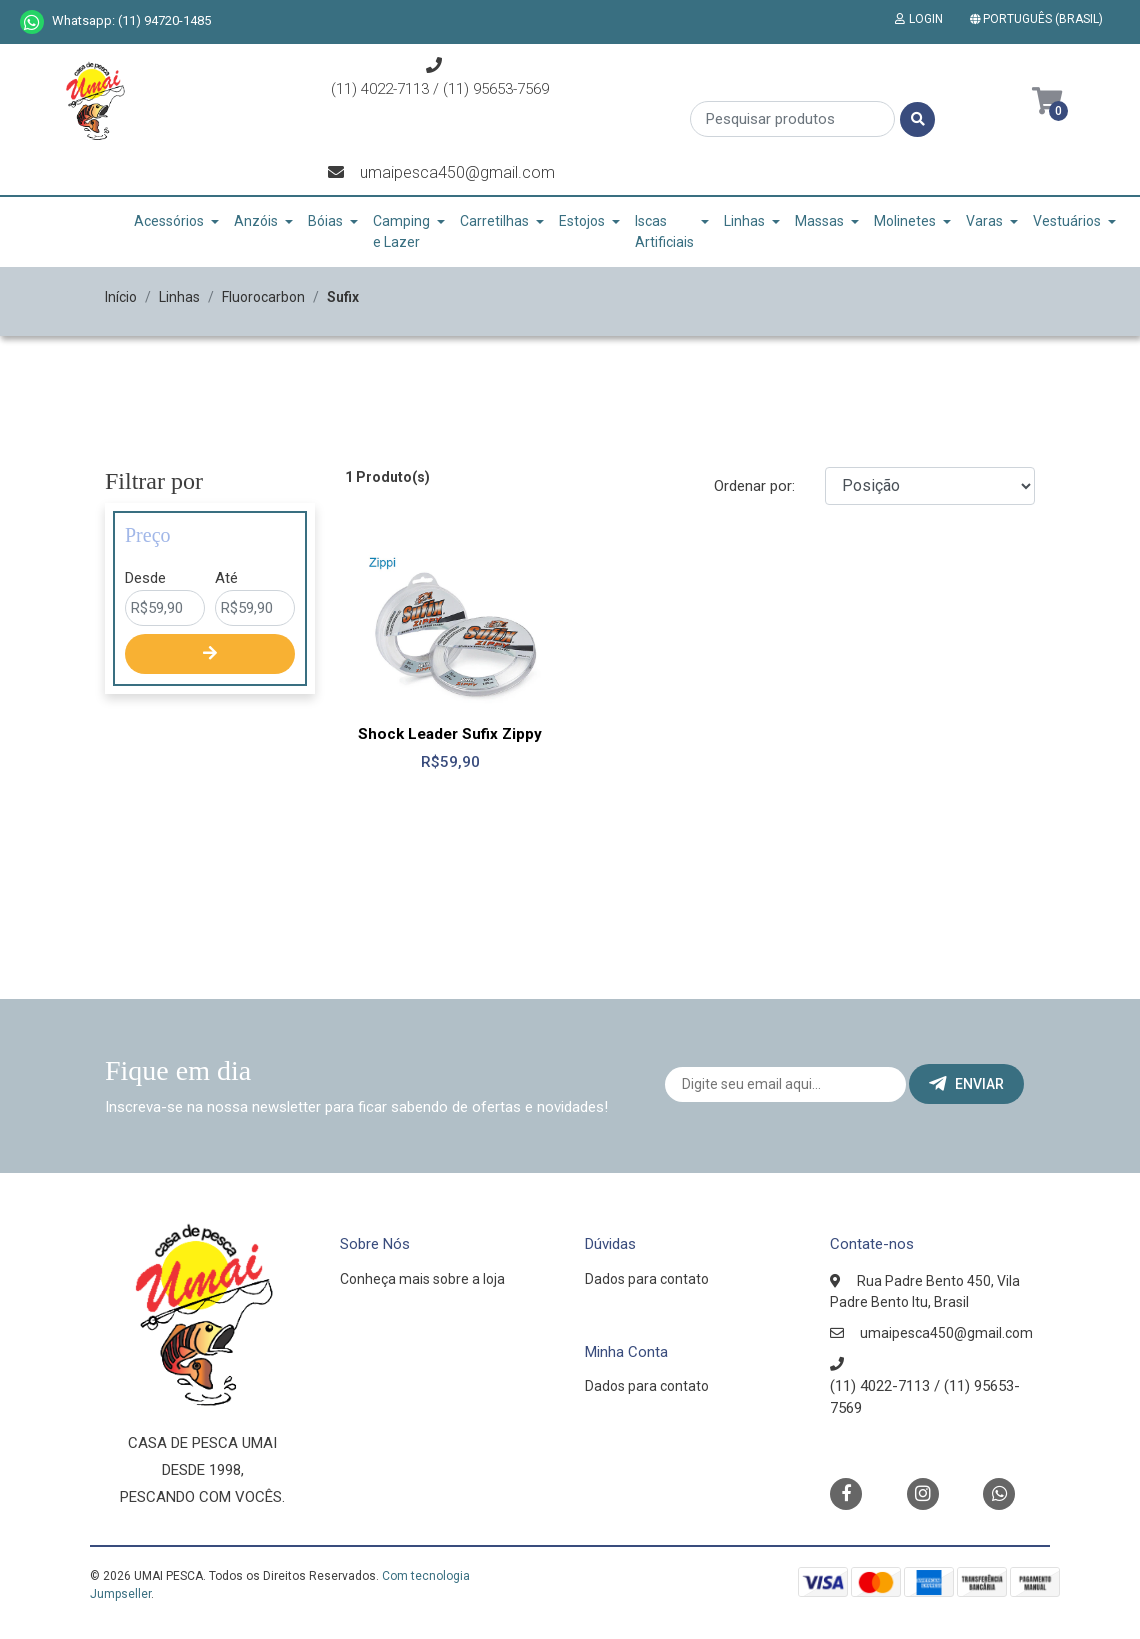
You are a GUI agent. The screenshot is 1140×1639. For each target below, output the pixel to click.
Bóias (325, 221)
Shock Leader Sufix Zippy (450, 734)
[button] (1040, 19)
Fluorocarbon (263, 297)
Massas (819, 221)
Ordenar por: (754, 486)
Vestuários (1067, 221)
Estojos (582, 221)
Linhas (744, 221)
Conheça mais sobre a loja (422, 1279)
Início (121, 297)
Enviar (966, 1084)
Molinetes (905, 221)
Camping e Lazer (401, 231)
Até (226, 578)
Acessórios (169, 221)
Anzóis (256, 221)
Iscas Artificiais (664, 231)
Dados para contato (647, 1279)
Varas (984, 221)
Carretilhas (494, 221)
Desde (145, 578)
